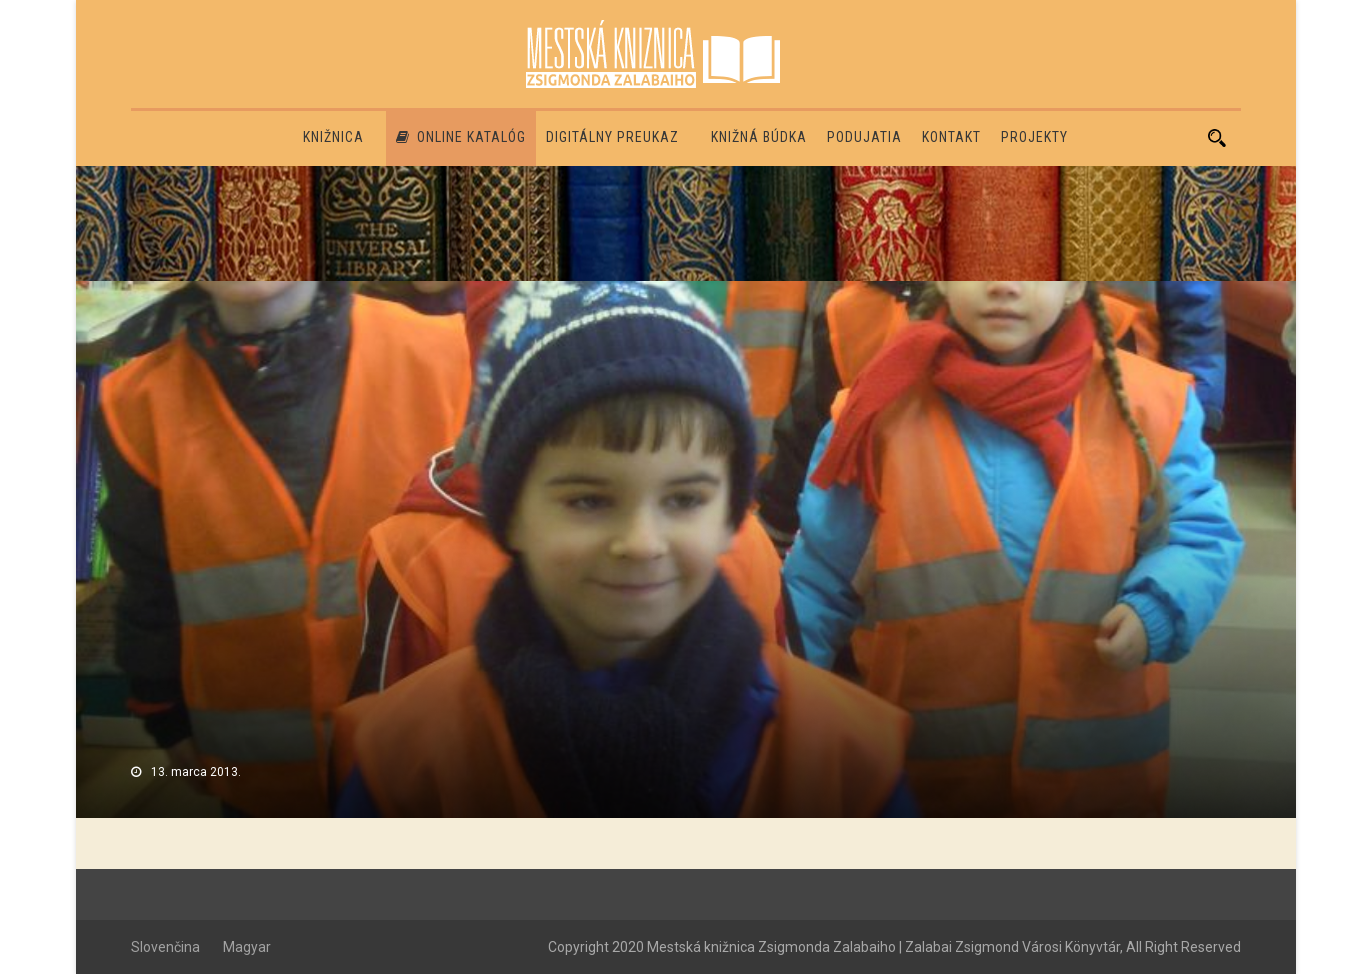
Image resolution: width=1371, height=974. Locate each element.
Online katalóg (461, 137)
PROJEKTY (1034, 137)
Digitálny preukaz (612, 137)
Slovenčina (165, 947)
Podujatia (864, 137)
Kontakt (951, 137)
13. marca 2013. (196, 772)
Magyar (247, 947)
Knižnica (333, 137)
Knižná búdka (759, 137)
